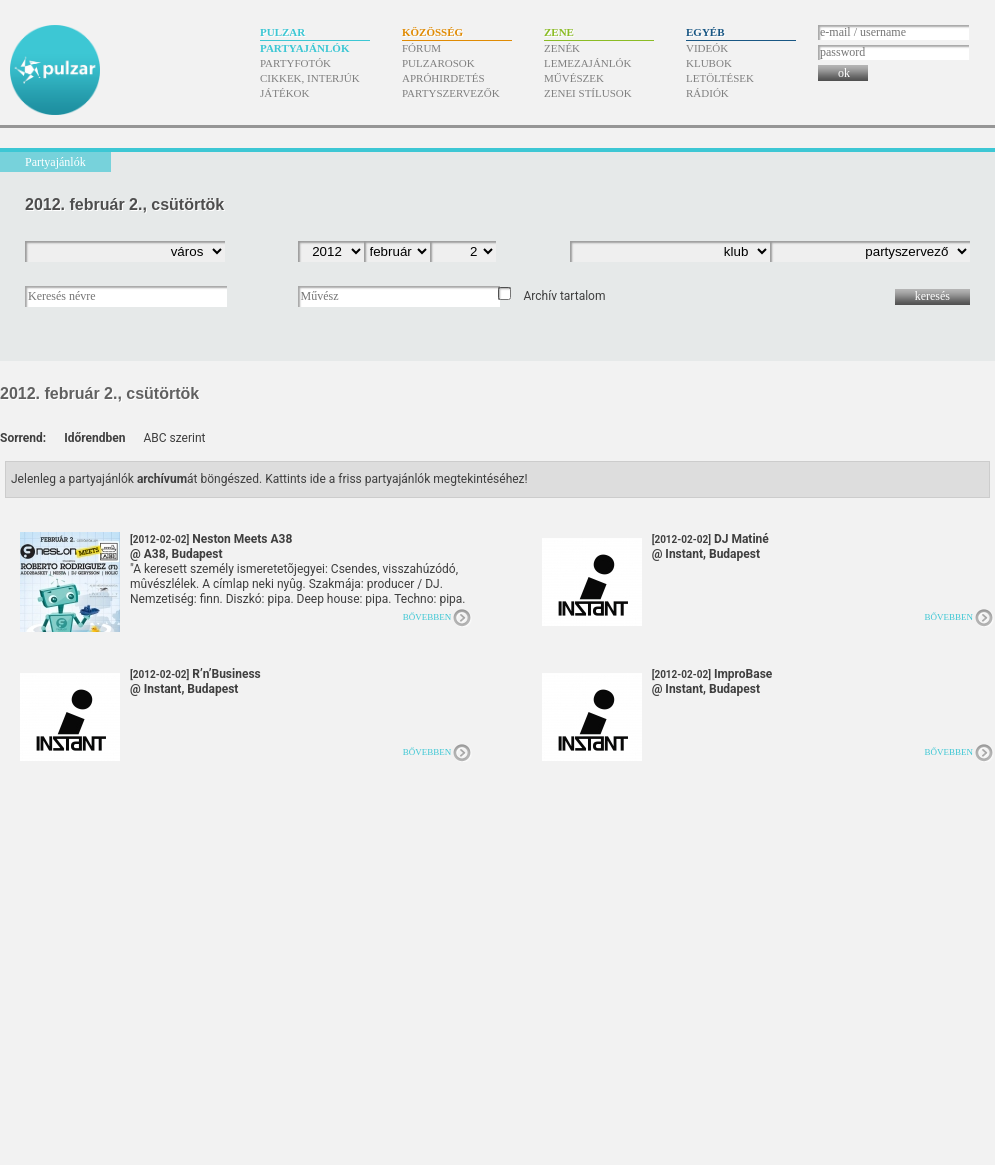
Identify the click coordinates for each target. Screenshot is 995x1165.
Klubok (709, 63)
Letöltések (720, 78)
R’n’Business (195, 681)
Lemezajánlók (587, 63)
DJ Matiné (710, 546)
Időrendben (94, 438)
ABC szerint (174, 438)
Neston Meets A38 (211, 546)
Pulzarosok (438, 63)
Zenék (562, 48)
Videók (707, 48)
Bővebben (427, 617)
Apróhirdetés (443, 78)
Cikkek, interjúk (310, 78)
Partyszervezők (451, 93)
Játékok (285, 93)
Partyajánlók (304, 48)
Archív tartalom (564, 296)
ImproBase (712, 681)
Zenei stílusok (588, 93)
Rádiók (707, 93)
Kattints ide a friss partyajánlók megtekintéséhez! (396, 479)
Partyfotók (295, 63)
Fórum (421, 48)
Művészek (574, 78)
